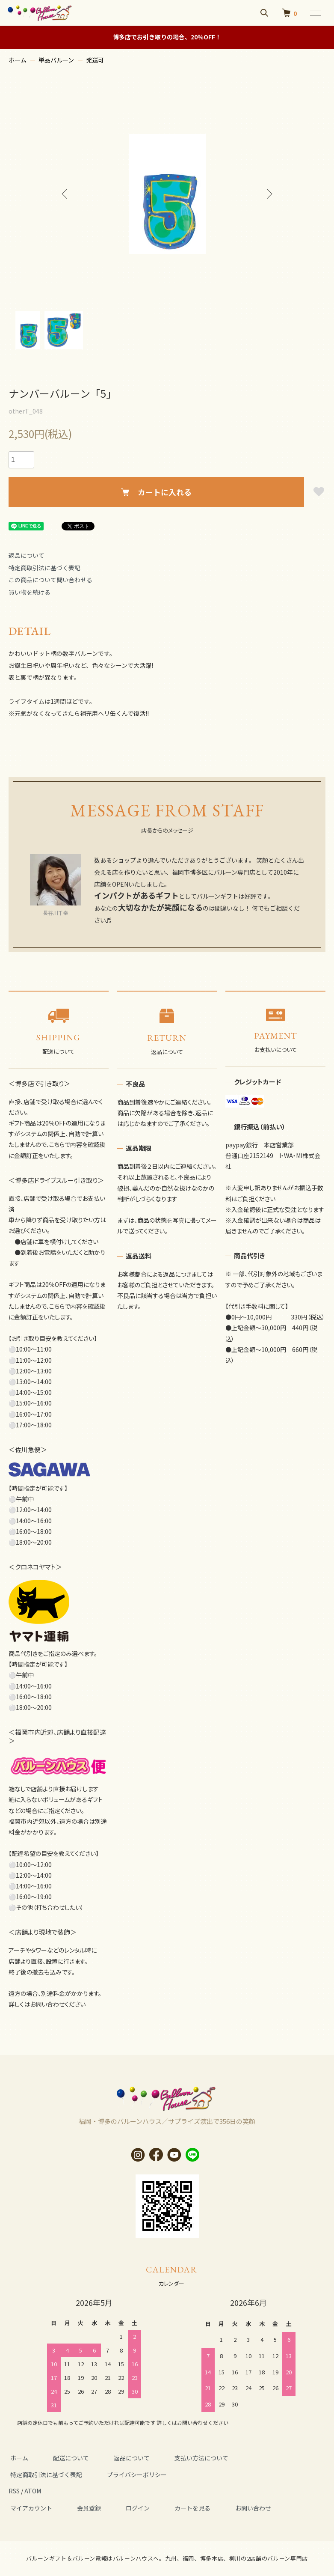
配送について (66, 2458)
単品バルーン (56, 60)
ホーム (18, 60)
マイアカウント (29, 2507)
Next (267, 194)
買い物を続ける (29, 592)
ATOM (32, 2491)
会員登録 (84, 2507)
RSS (14, 2491)
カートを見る (180, 2507)
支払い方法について (189, 2458)
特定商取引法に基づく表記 (44, 567)
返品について (26, 555)
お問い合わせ (238, 2507)
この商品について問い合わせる (50, 579)
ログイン (129, 2507)
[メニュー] (315, 13)
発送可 (95, 60)
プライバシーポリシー (132, 2474)
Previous (66, 194)
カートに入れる (156, 491)
